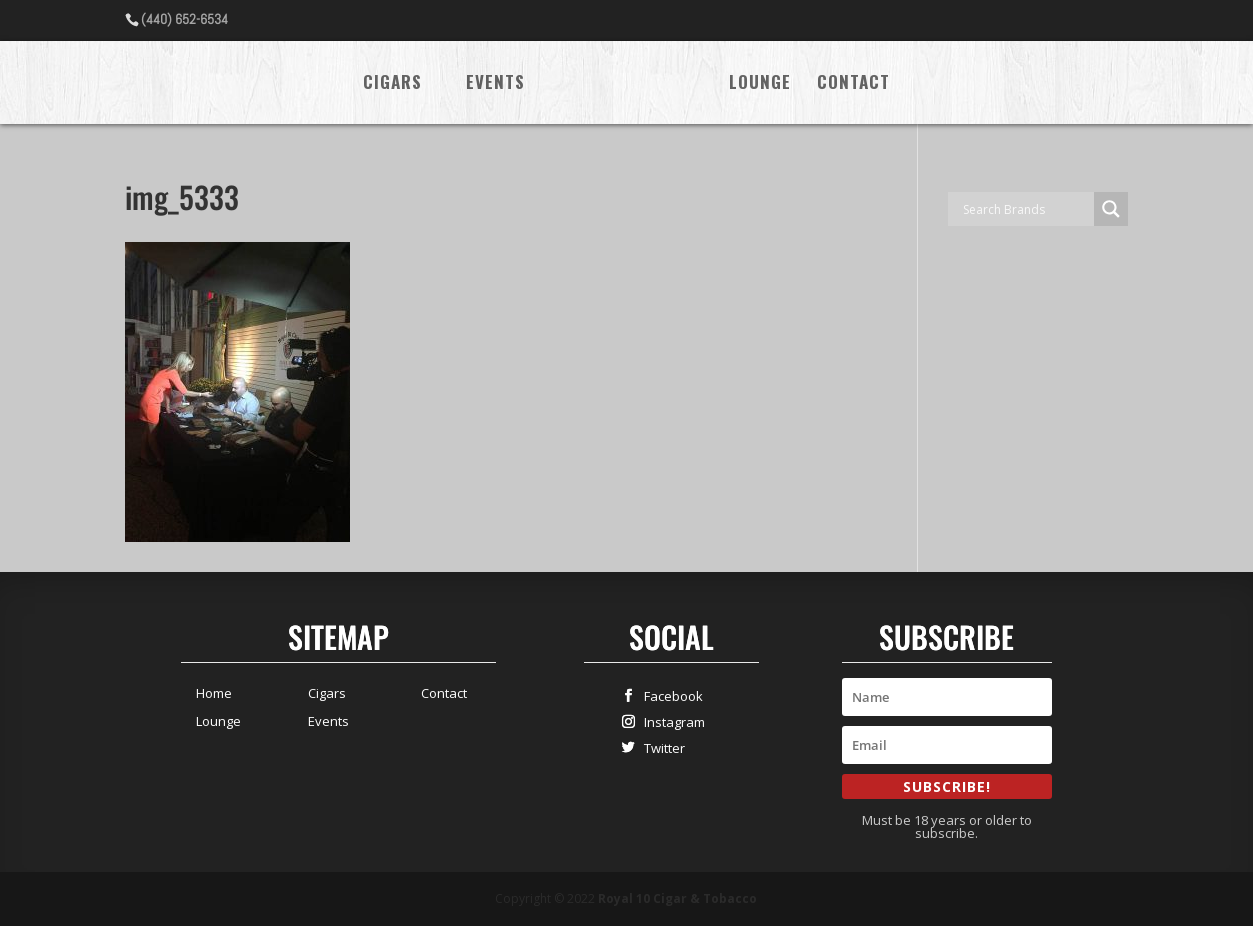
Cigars (392, 84)
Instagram (670, 721)
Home (214, 693)
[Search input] (1025, 209)
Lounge (760, 84)
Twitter (660, 747)
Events (495, 84)
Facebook (669, 695)
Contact (853, 84)
